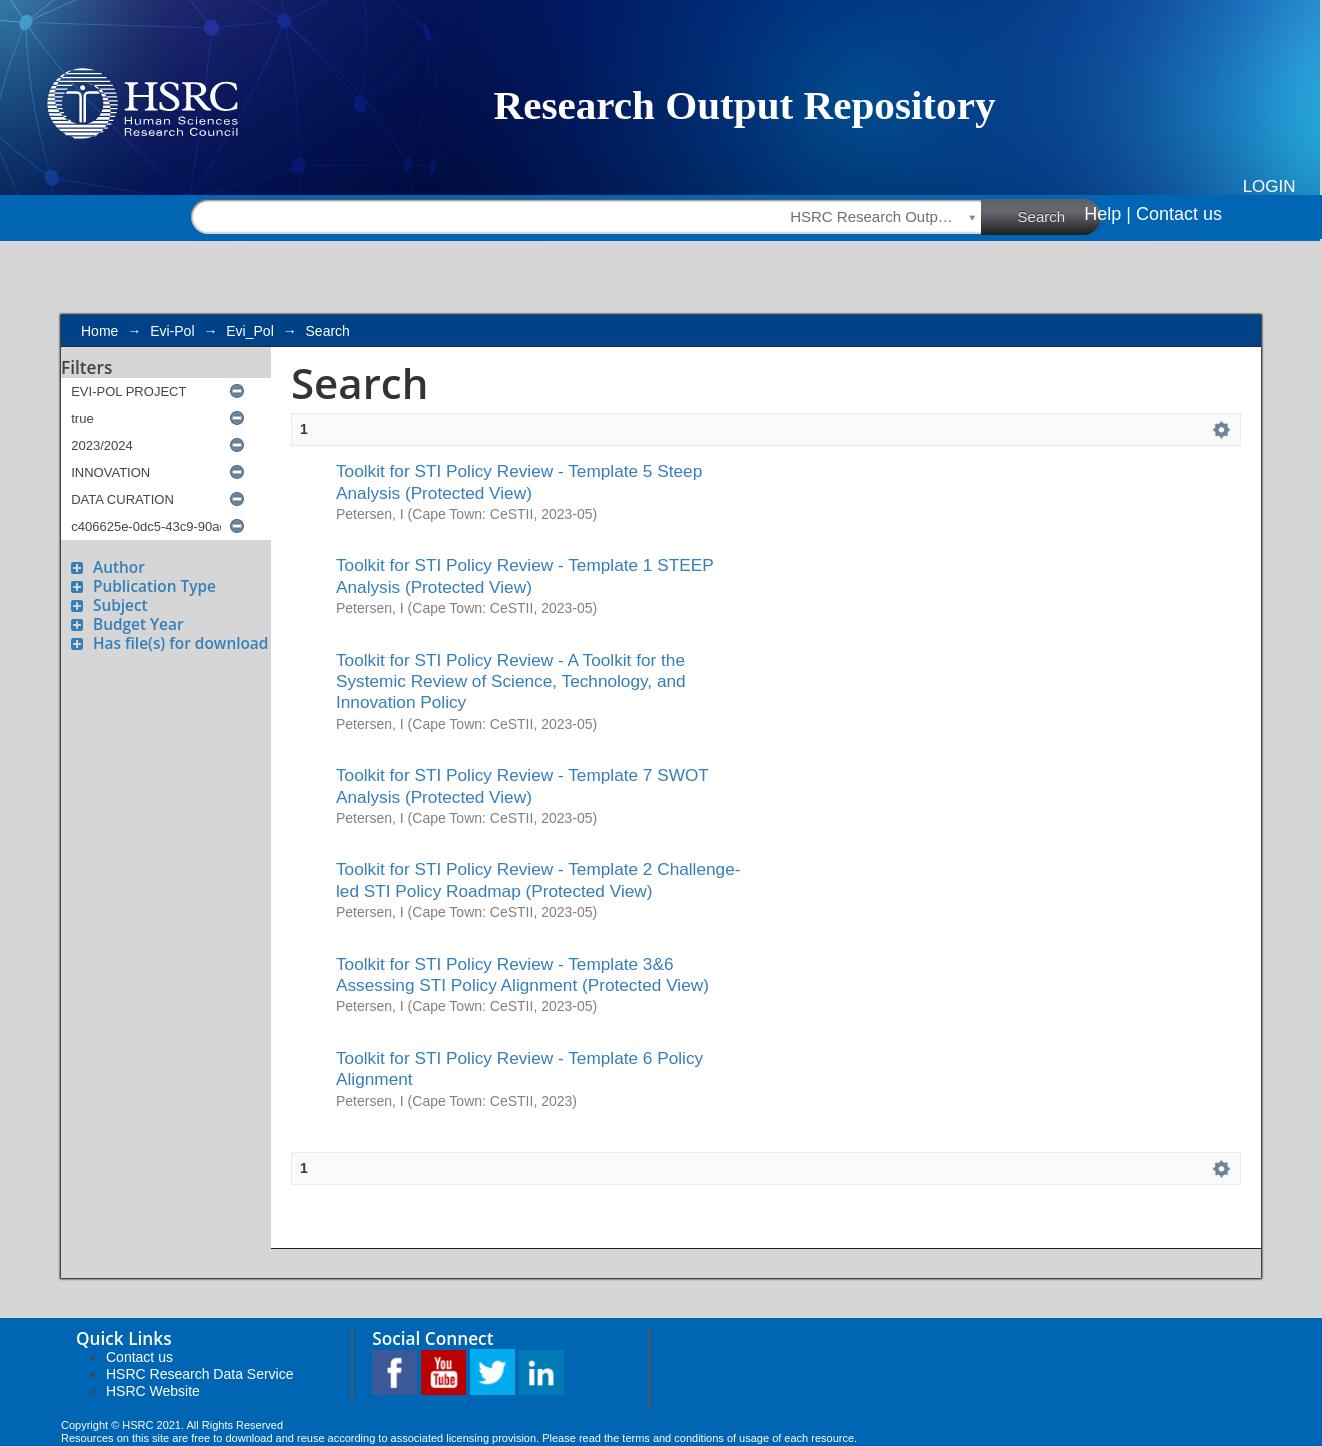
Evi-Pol (172, 331)
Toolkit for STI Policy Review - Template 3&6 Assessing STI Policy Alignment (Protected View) (522, 974)
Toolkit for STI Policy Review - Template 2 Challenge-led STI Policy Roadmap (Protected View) (538, 879)
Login (1269, 186)
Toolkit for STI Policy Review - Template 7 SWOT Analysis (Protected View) (522, 785)
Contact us (1179, 214)
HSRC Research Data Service (200, 1374)
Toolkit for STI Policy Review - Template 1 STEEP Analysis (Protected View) (524, 575)
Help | (1107, 214)
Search (1060, 216)
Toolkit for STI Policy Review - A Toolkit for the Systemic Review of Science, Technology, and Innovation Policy (511, 681)
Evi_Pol (249, 331)
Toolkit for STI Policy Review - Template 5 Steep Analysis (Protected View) (519, 481)
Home (99, 331)
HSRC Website (153, 1391)
